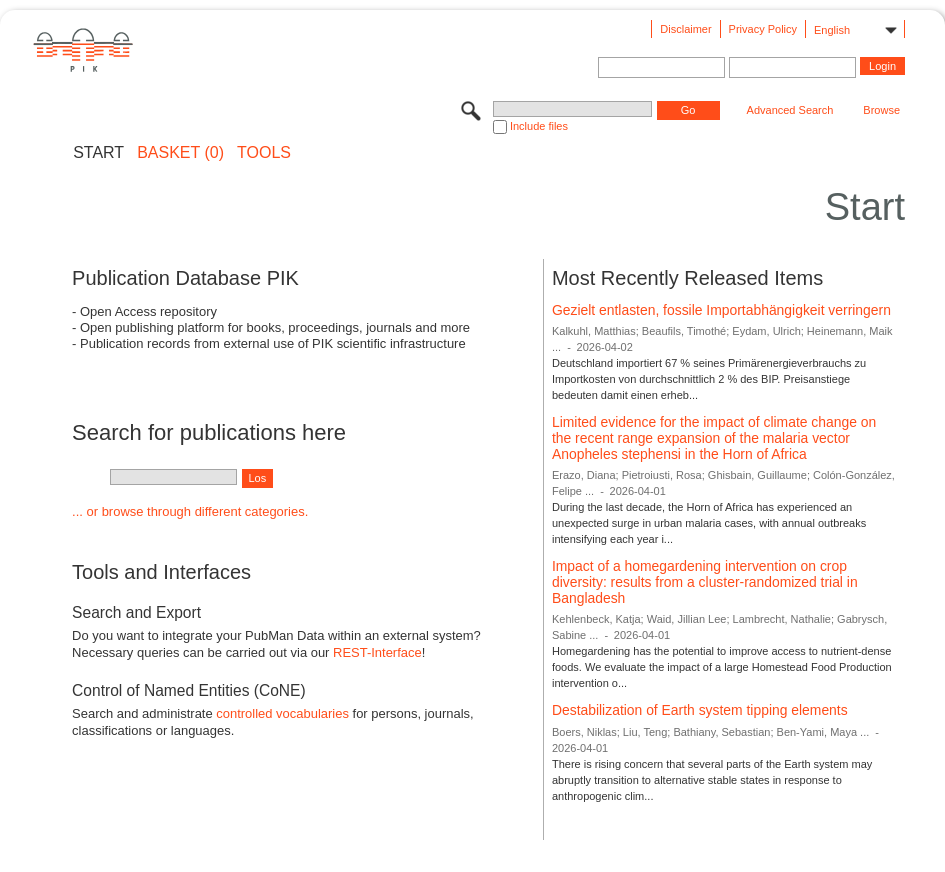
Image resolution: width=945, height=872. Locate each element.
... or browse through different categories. (190, 511)
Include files (539, 126)
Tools (264, 153)
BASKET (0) (180, 153)
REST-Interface (377, 652)
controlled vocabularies (282, 713)
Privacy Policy (763, 29)
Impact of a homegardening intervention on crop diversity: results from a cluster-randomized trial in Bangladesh (705, 581)
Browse (881, 110)
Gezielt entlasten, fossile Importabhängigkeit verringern (721, 310)
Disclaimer (685, 29)
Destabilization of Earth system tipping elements (700, 710)
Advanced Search (790, 110)
